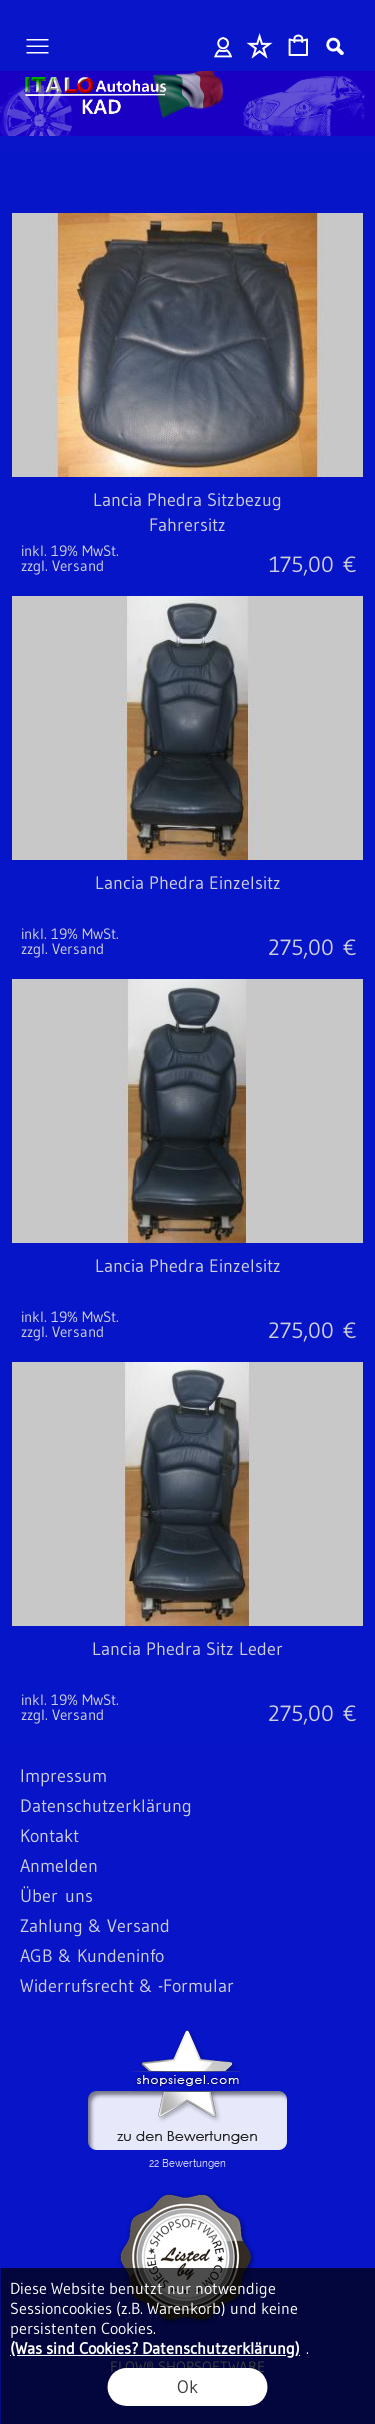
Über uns (56, 1896)
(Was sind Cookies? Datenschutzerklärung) (155, 2348)
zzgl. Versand (62, 565)
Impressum (63, 1776)
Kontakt (49, 1836)
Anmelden (223, 46)
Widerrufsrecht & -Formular (127, 1986)
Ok (187, 2387)
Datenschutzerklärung (106, 1806)
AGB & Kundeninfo (92, 1956)
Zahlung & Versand (95, 1926)
